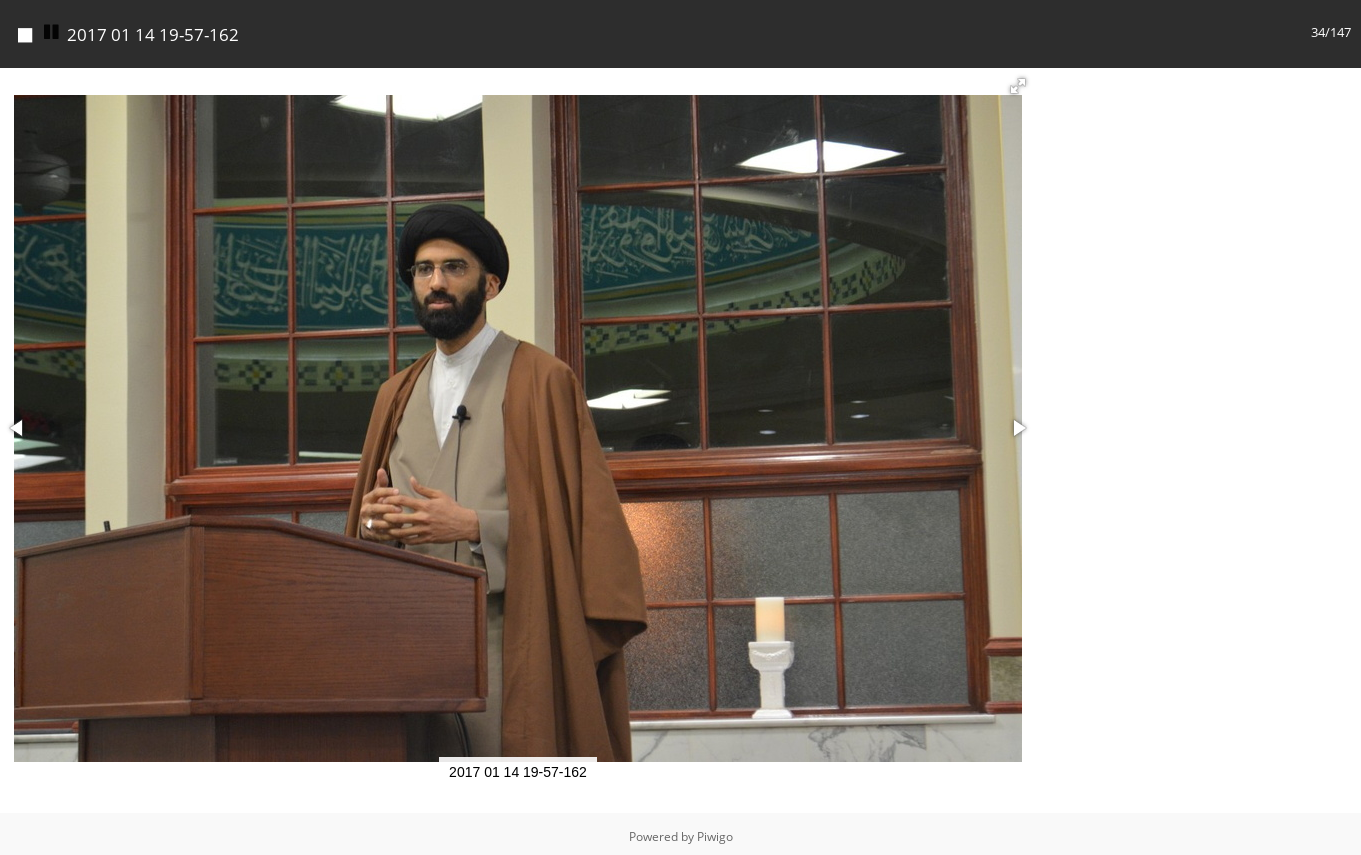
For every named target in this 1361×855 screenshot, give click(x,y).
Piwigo (715, 836)
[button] (1018, 86)
